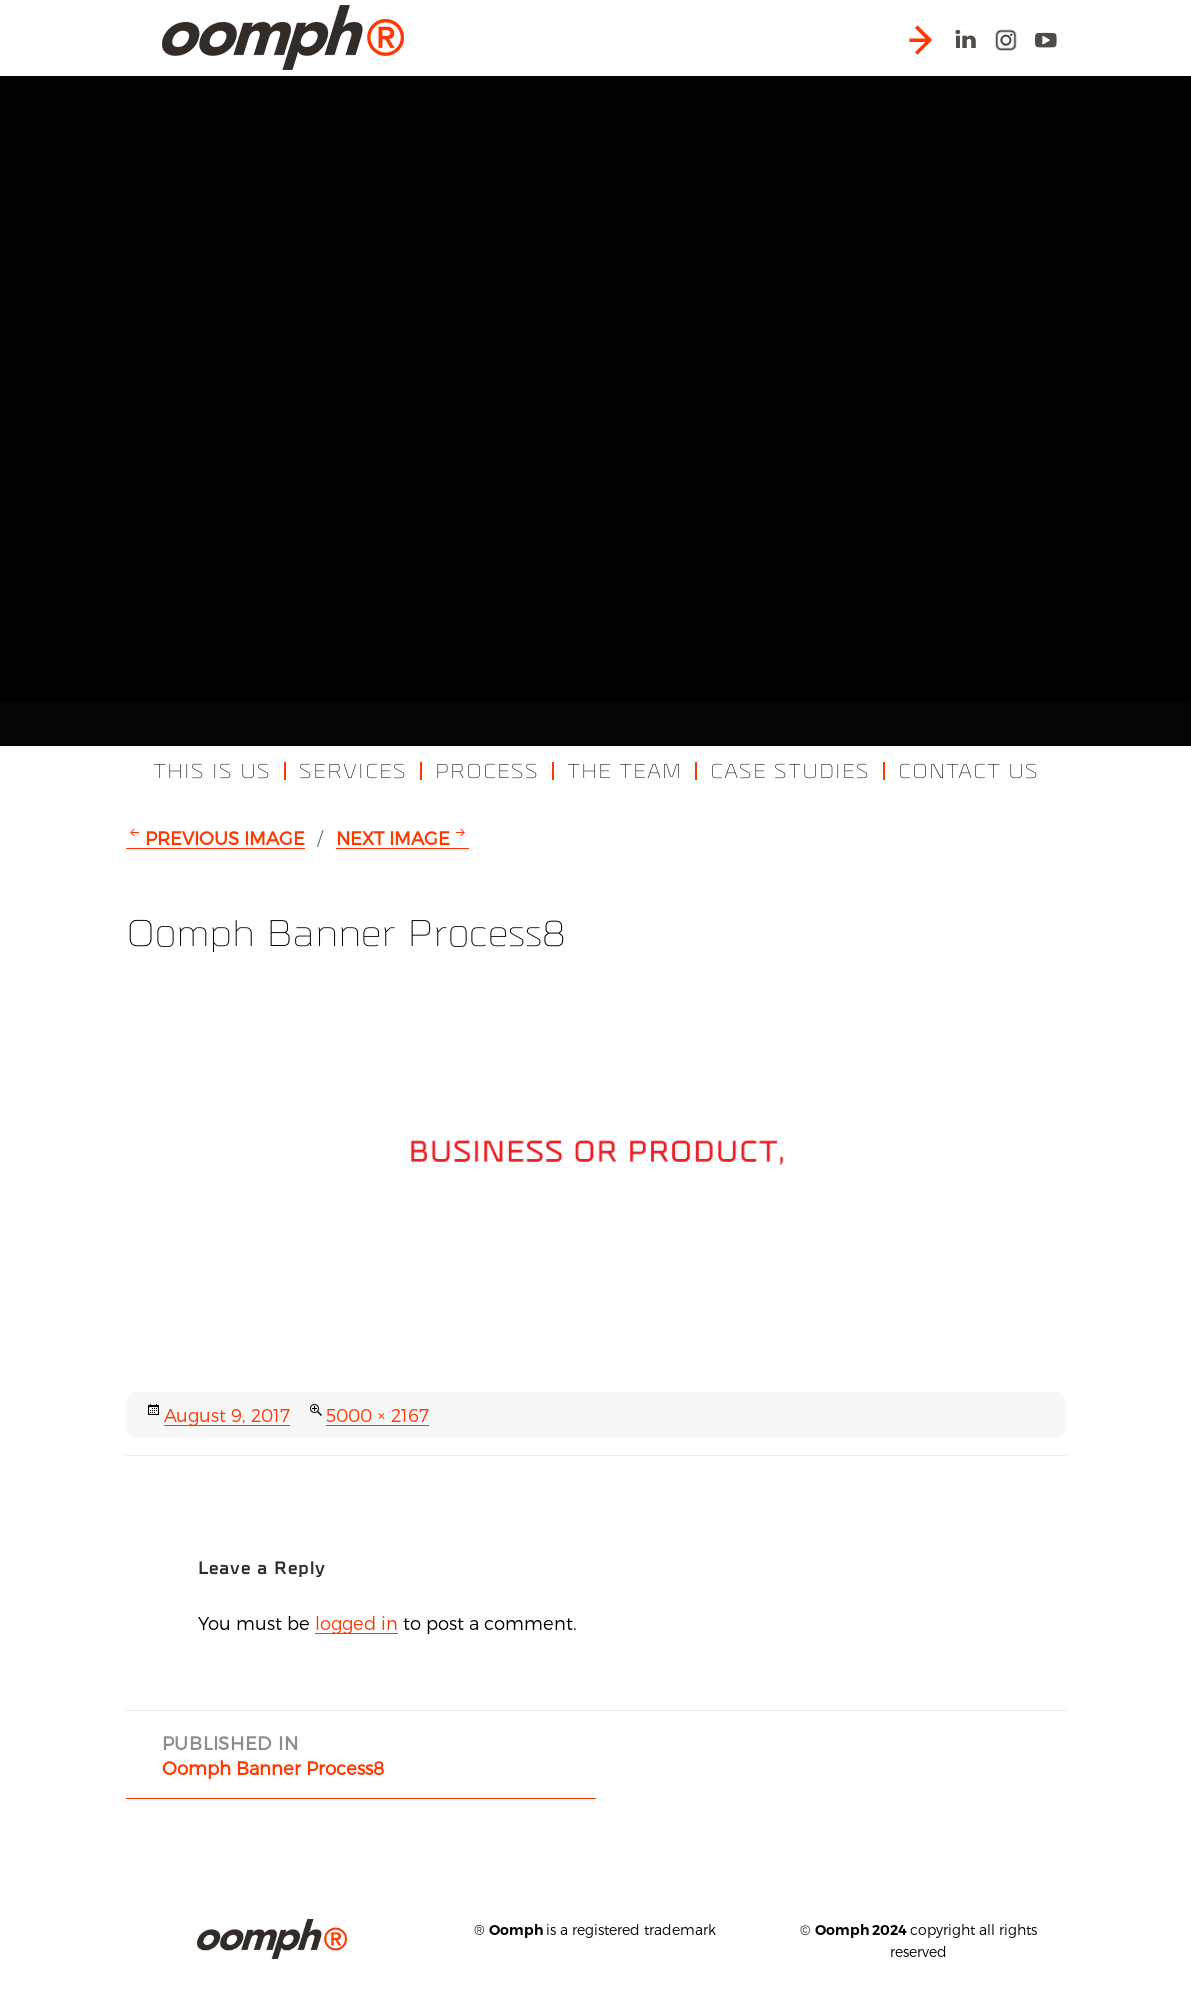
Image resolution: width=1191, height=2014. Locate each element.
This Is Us (212, 771)
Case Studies (790, 771)
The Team (624, 771)
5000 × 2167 (377, 1414)
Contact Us (968, 771)
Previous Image (225, 837)
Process (487, 771)
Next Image (393, 837)
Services (353, 771)
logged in (356, 1622)
